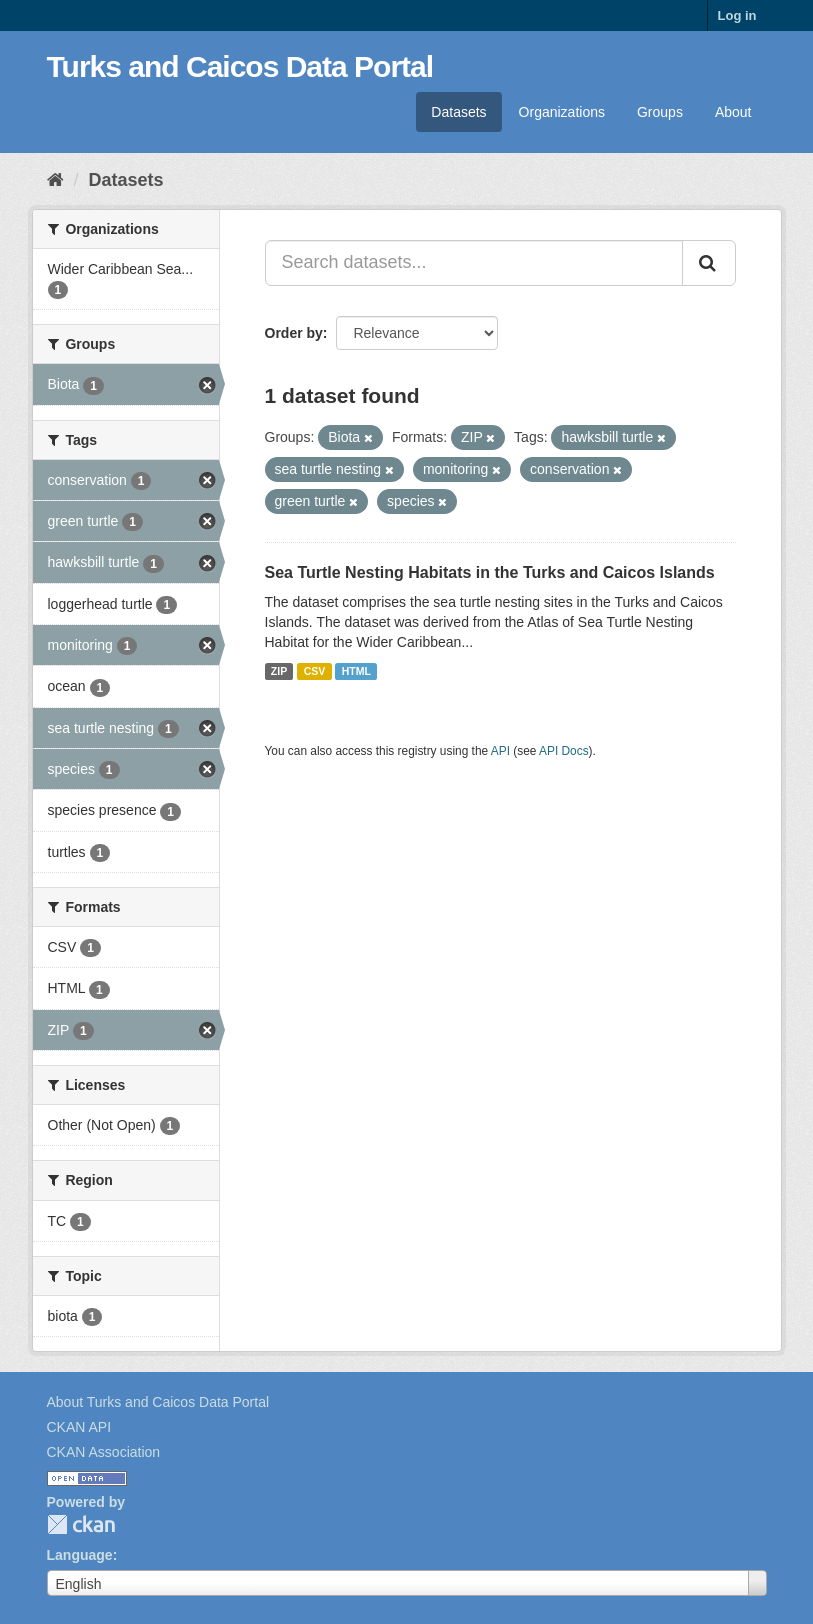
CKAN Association (104, 1452)
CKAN (81, 1524)
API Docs (564, 751)
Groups (660, 112)
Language (80, 1555)
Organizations (562, 112)
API (500, 751)
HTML (356, 671)
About (733, 112)
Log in (737, 15)
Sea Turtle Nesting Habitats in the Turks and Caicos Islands (490, 572)
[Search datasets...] (474, 263)
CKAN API (79, 1427)
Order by (294, 333)
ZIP (279, 671)
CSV (315, 671)
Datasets (458, 112)
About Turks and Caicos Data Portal (158, 1402)
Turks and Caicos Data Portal (240, 66)
